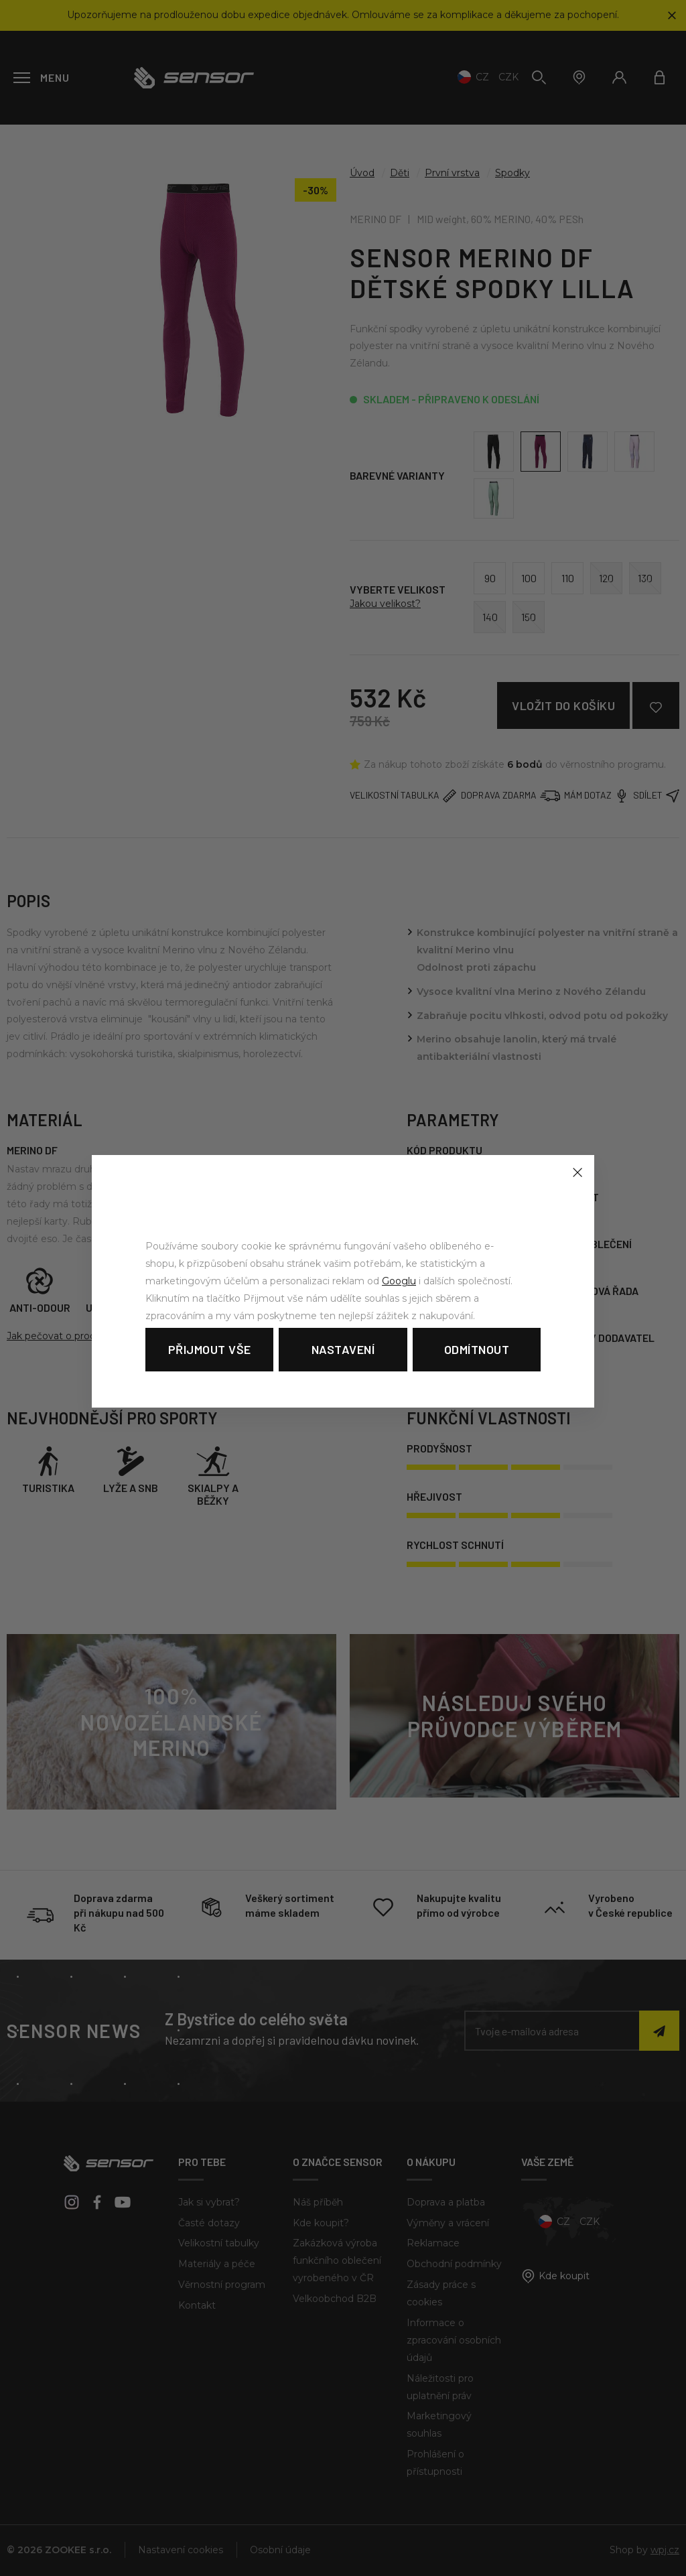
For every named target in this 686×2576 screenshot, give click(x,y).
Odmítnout (477, 1349)
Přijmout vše (209, 1349)
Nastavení (343, 1349)
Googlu (399, 1281)
